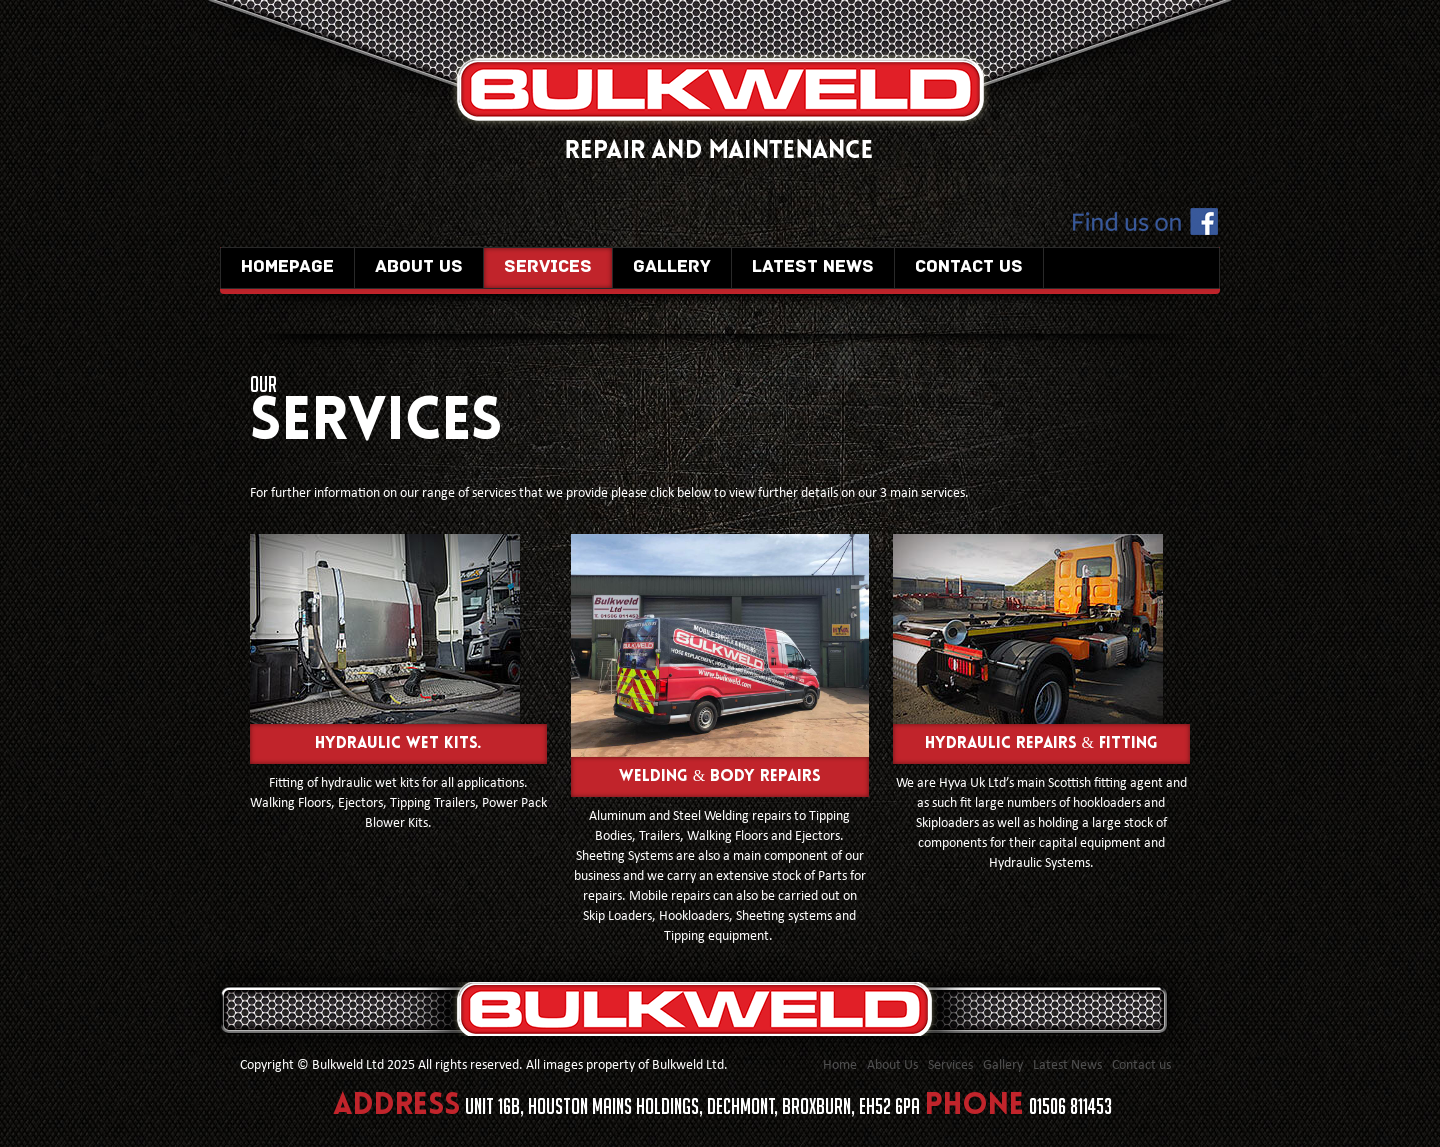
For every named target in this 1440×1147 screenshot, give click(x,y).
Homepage (287, 267)
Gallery (672, 267)
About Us (419, 267)
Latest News (813, 267)
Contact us (969, 267)
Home (840, 1065)
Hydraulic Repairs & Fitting (1041, 744)
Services (548, 267)
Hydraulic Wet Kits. (398, 744)
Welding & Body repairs (720, 777)
